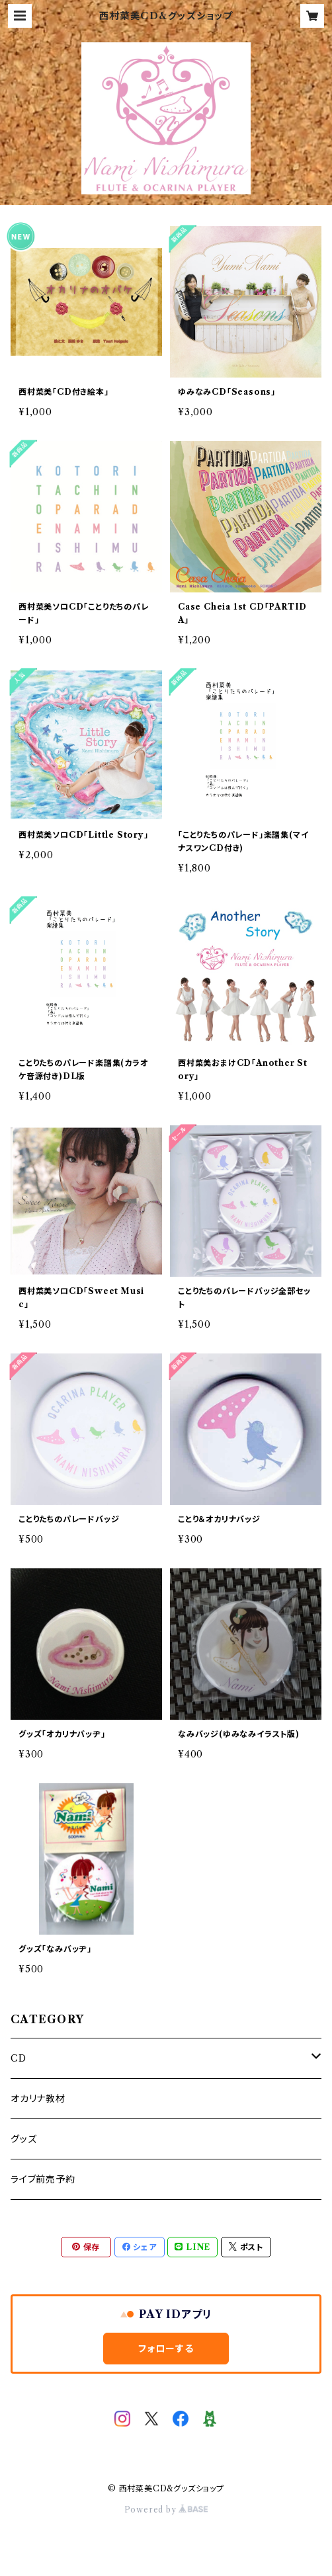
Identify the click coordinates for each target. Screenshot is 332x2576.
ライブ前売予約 (43, 2179)
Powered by (166, 2510)
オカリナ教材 (38, 2099)
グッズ (23, 2139)
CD (18, 2058)
